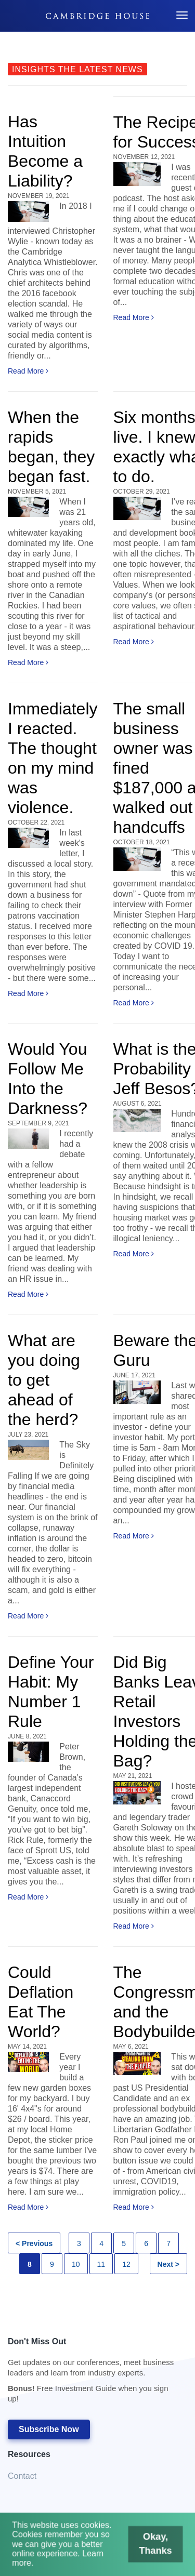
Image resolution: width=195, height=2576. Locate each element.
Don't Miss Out (92, 2373)
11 (101, 2264)
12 (126, 2264)
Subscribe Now (49, 2429)
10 (76, 2264)
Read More (28, 371)
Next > (168, 2264)
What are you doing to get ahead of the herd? (44, 1380)
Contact (22, 2476)
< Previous (34, 2243)
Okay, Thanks (147, 2548)
